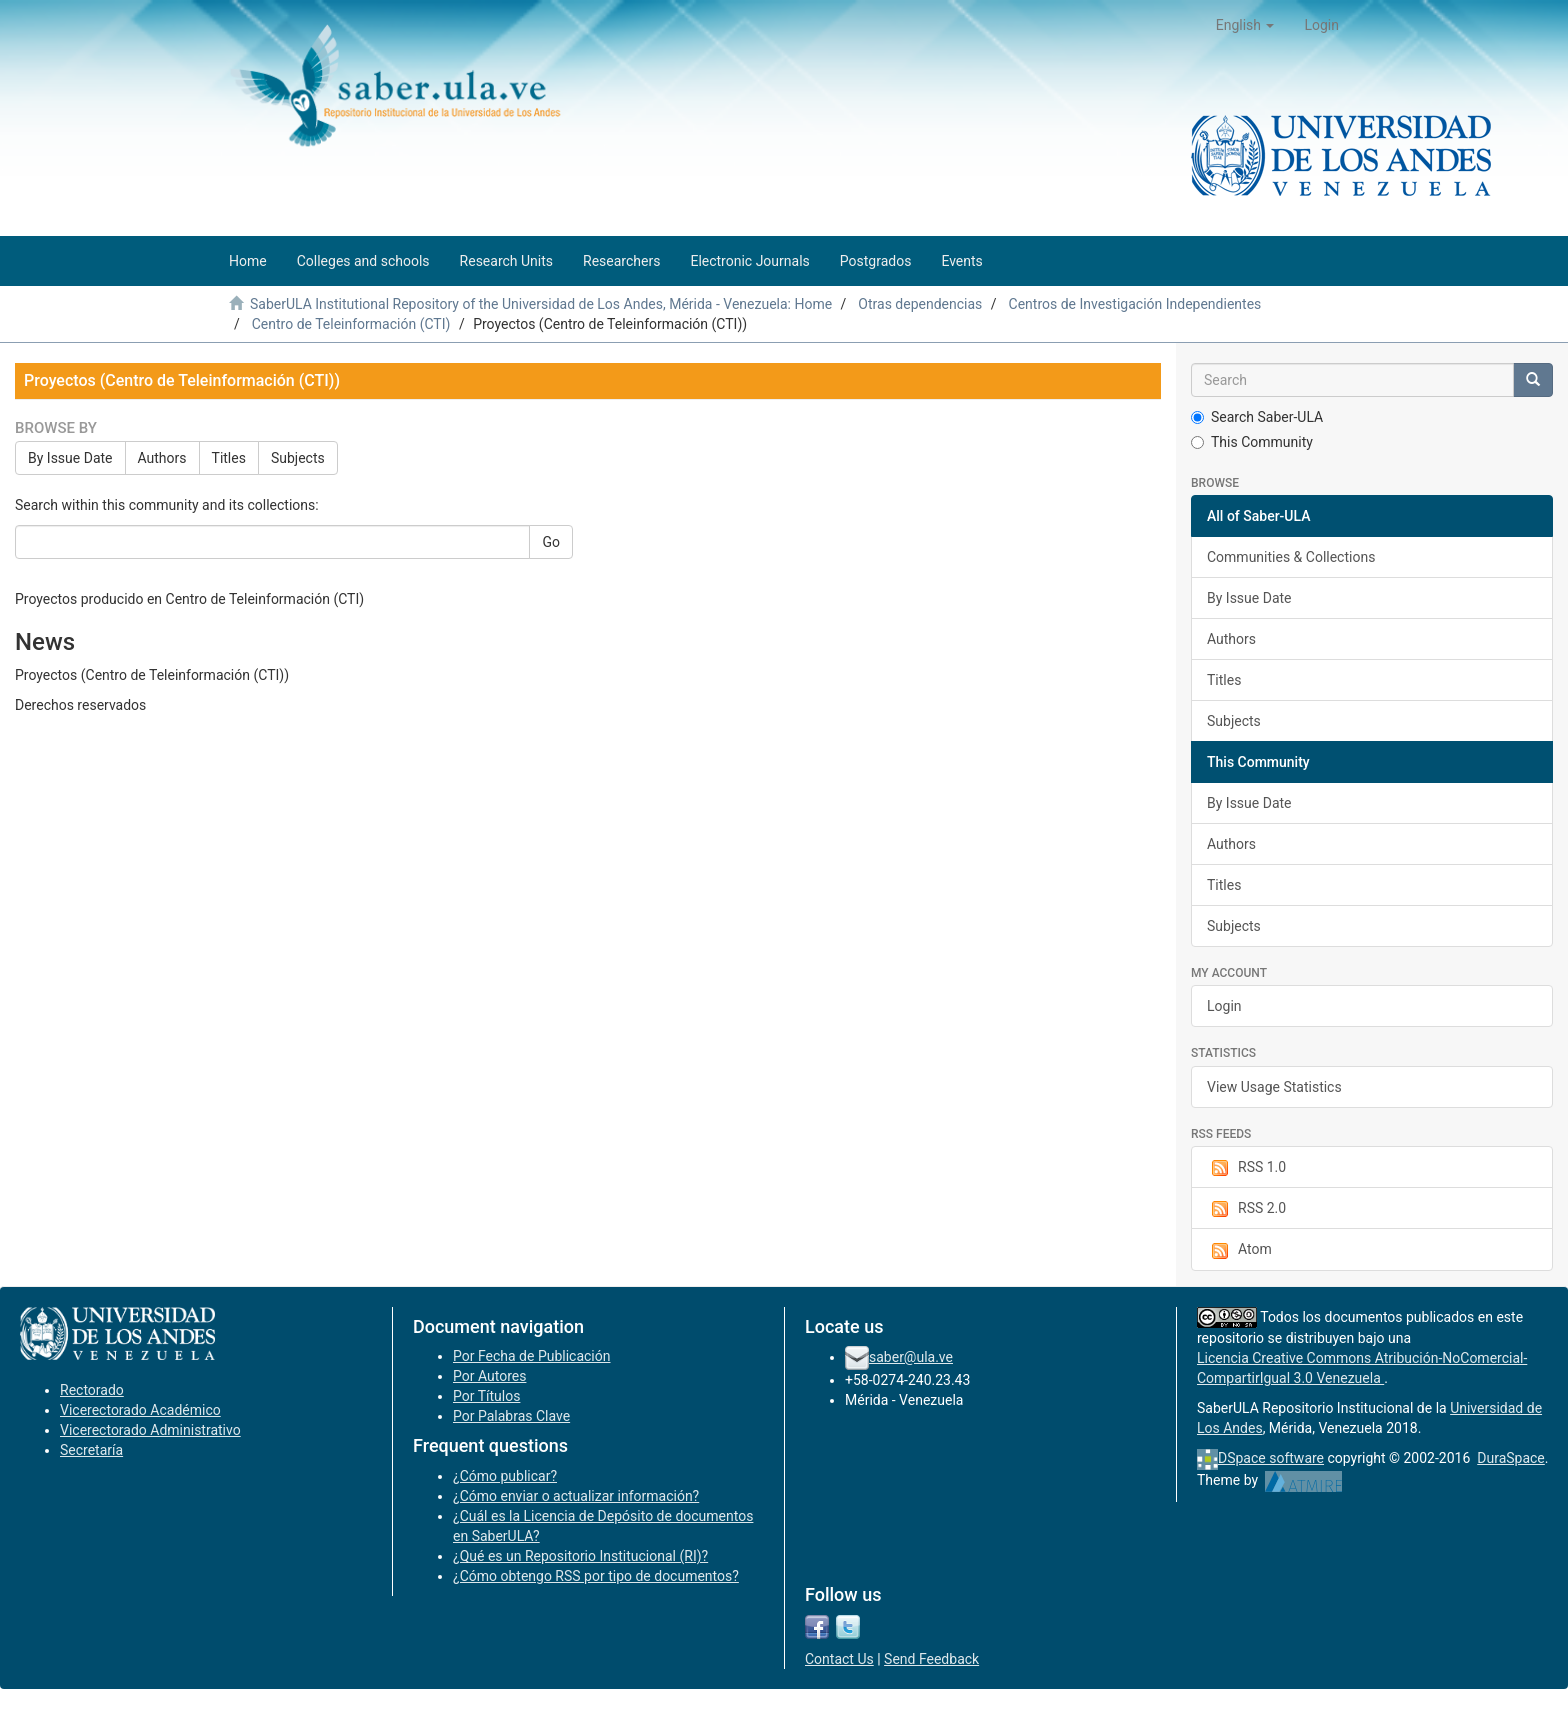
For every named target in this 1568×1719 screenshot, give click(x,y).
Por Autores (489, 1376)
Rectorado (92, 1390)
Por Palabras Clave (511, 1416)
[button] (1245, 25)
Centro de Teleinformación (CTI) (351, 324)
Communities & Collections (1291, 557)
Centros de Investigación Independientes (1135, 304)
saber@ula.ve (911, 1357)
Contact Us (839, 1659)
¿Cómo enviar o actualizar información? (576, 1496)
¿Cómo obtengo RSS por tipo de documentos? (596, 1576)
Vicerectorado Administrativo (150, 1430)
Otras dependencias (920, 304)
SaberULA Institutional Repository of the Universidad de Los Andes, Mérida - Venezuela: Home (541, 304)
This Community (1252, 442)
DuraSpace (1511, 1458)
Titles (229, 458)
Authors (162, 458)
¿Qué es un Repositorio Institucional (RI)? (580, 1556)
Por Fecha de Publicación (532, 1356)
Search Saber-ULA (1257, 417)
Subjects (298, 458)
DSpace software (1271, 1458)
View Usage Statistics (1274, 1087)
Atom (1239, 1250)
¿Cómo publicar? (505, 1476)
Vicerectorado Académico (140, 1410)
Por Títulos (486, 1396)
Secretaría (91, 1450)
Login (1224, 1006)
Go (551, 542)
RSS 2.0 (1246, 1209)
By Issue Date (70, 458)
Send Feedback (931, 1659)
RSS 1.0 (1246, 1168)
